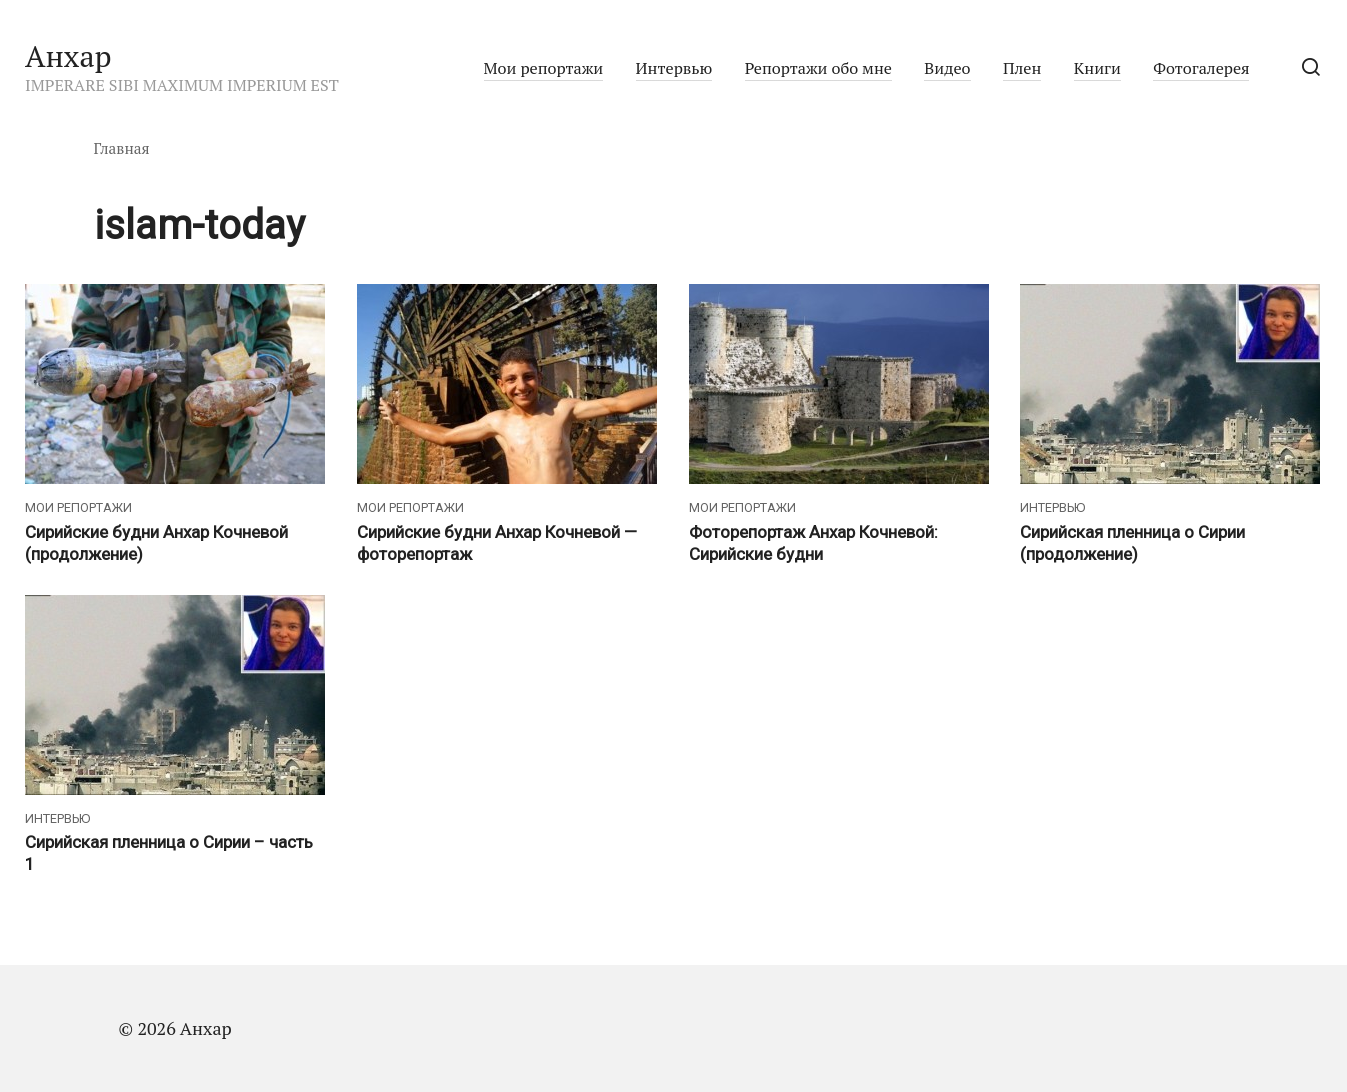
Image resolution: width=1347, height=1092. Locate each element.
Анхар (68, 56)
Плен (1022, 68)
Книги (1097, 68)
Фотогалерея (1201, 68)
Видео (947, 68)
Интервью (674, 68)
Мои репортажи (544, 68)
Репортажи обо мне (818, 68)
